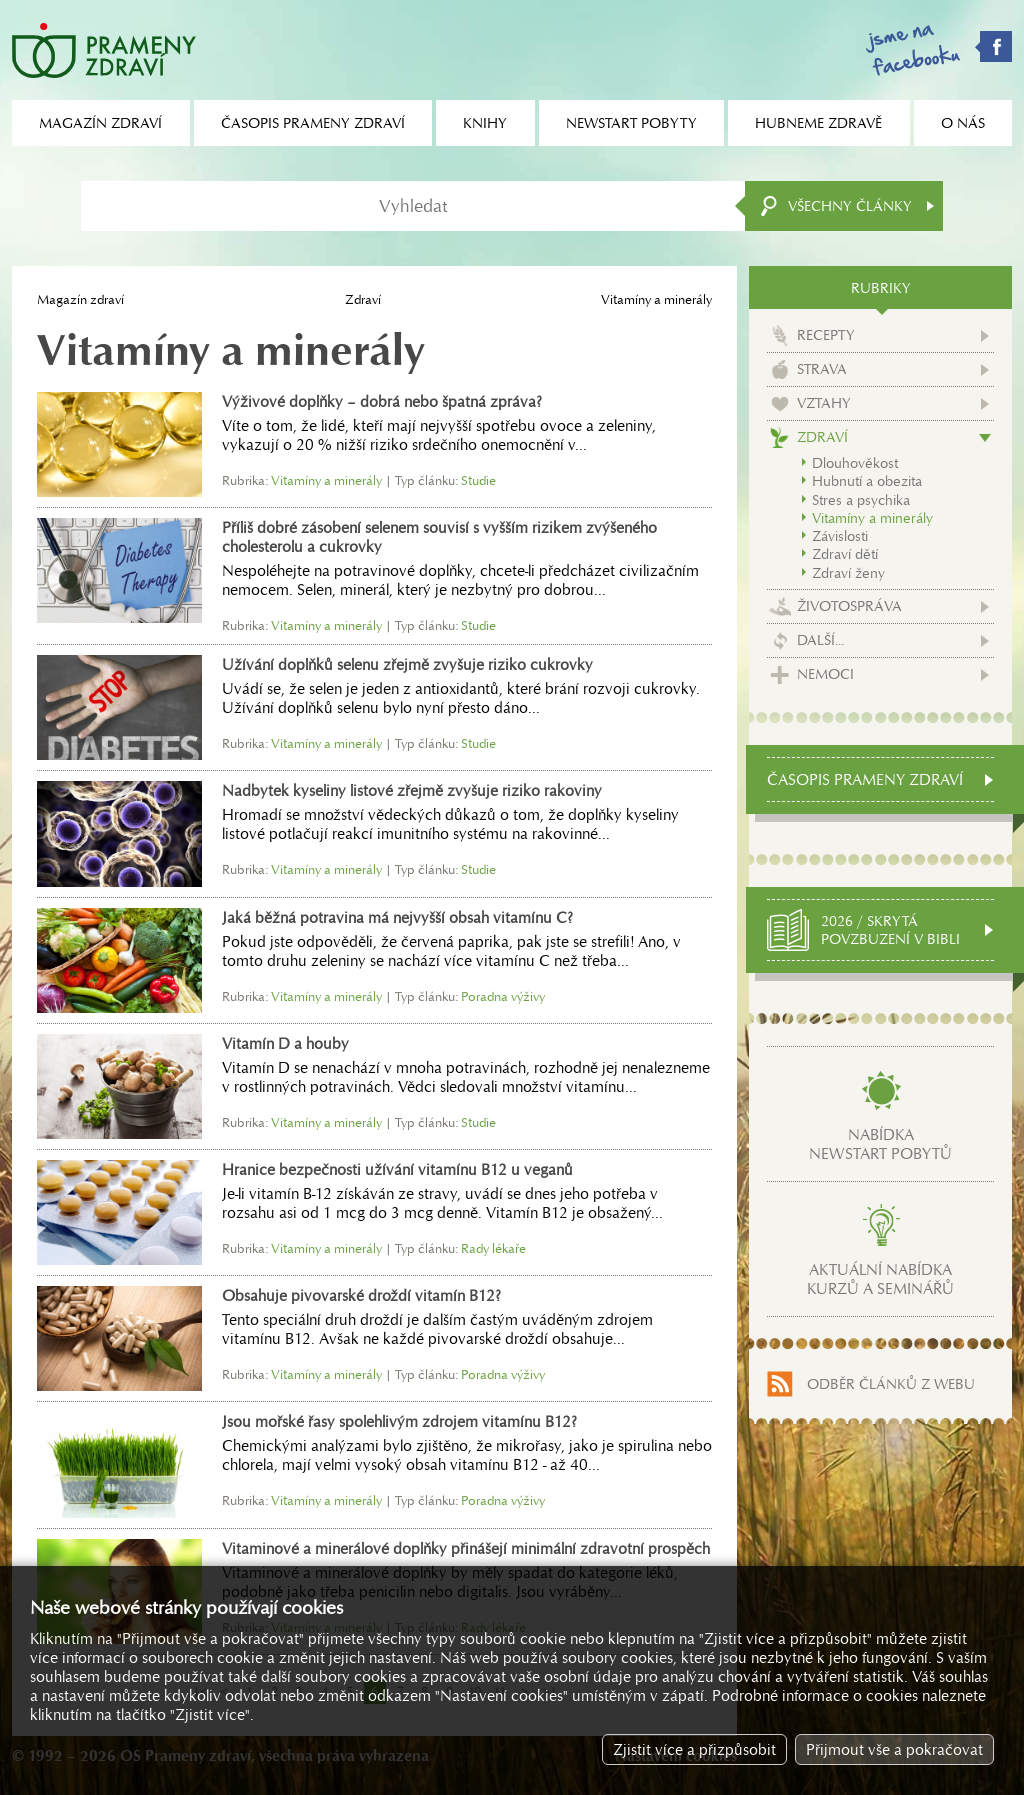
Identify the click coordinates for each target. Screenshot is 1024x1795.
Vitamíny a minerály (872, 518)
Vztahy (824, 403)
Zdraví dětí (845, 554)
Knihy (485, 123)
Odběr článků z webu (891, 1384)
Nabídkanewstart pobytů (880, 1144)
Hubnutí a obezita (867, 481)
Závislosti (840, 536)
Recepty (826, 335)
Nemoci (825, 674)
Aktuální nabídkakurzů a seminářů (880, 1279)
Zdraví (363, 299)
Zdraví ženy (848, 573)
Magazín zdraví (80, 299)
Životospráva (849, 606)
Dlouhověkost (855, 463)
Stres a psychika (861, 500)
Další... (820, 640)
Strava (822, 369)
